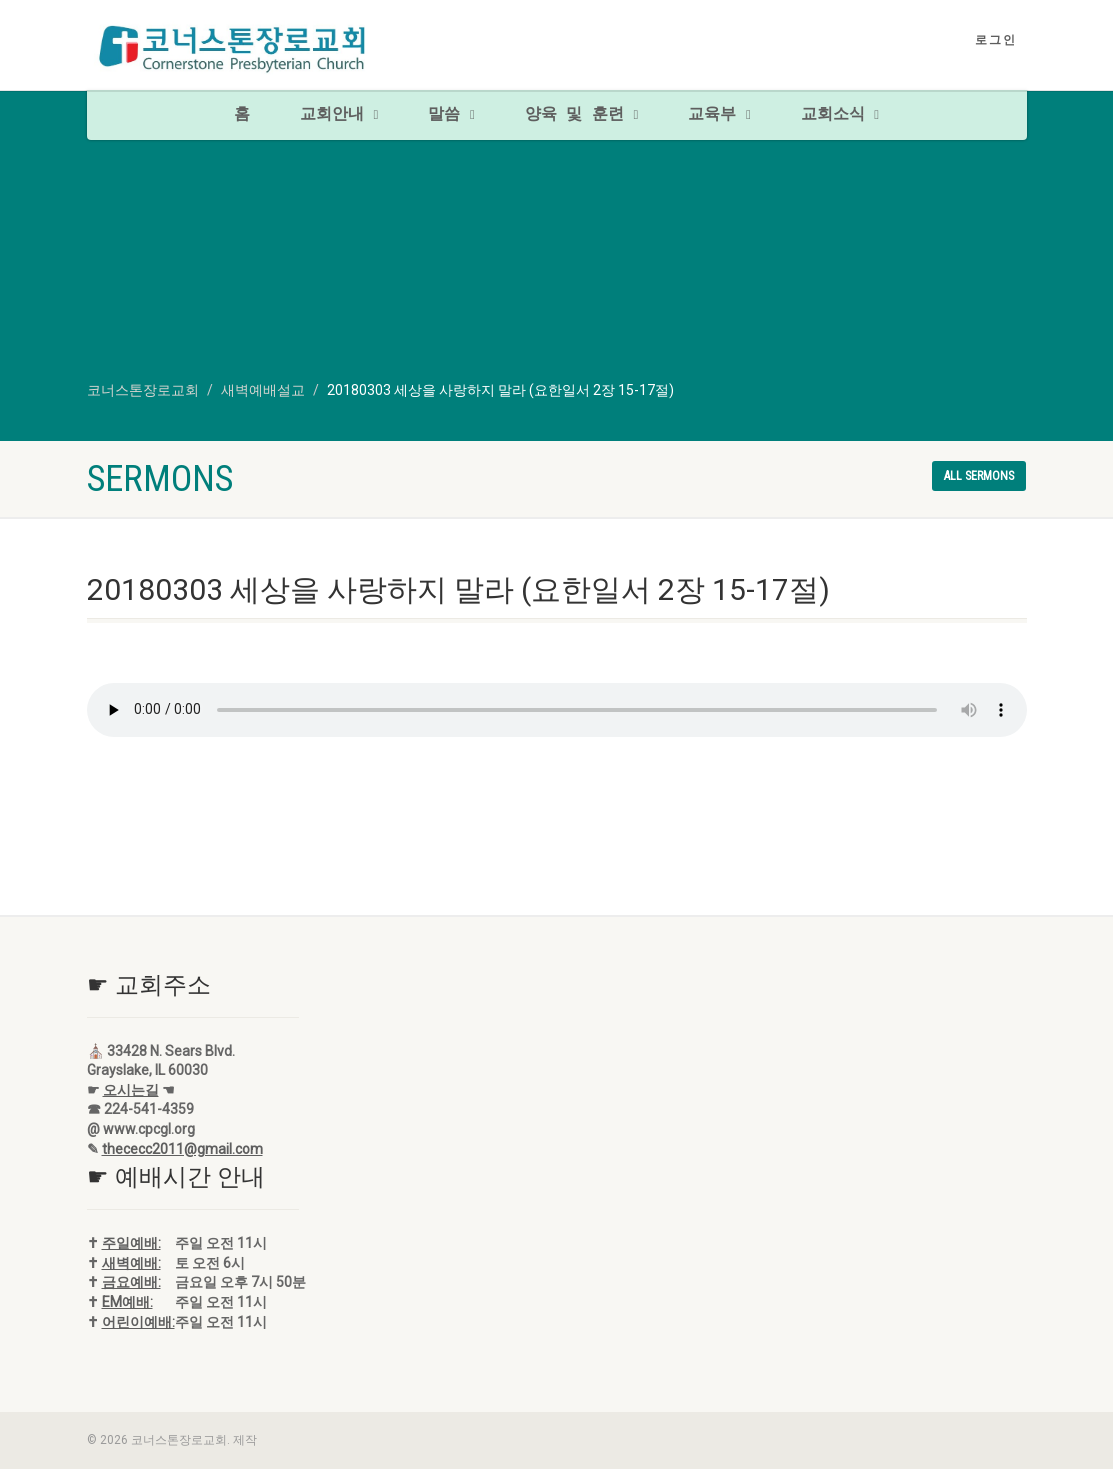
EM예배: (127, 1302)
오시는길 (131, 1090)
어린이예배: (138, 1322)
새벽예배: (131, 1263)
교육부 (719, 115)
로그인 (996, 40)
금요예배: (131, 1282)
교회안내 (339, 115)
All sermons (979, 476)
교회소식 (840, 115)
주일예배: (131, 1243)
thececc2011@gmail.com (182, 1149)
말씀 (451, 115)
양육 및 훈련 (582, 115)
